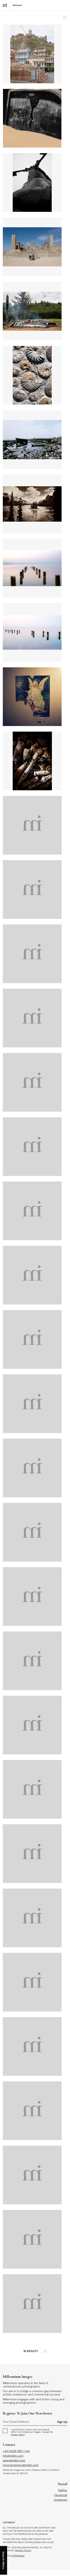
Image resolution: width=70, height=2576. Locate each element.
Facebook (60, 2495)
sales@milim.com (14, 2461)
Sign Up (62, 2421)
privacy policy (18, 2434)
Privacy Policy (23, 2550)
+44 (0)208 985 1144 (16, 2451)
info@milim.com (13, 2456)
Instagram (60, 2500)
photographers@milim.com (20, 2465)
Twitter (62, 2490)
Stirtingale (17, 2555)
